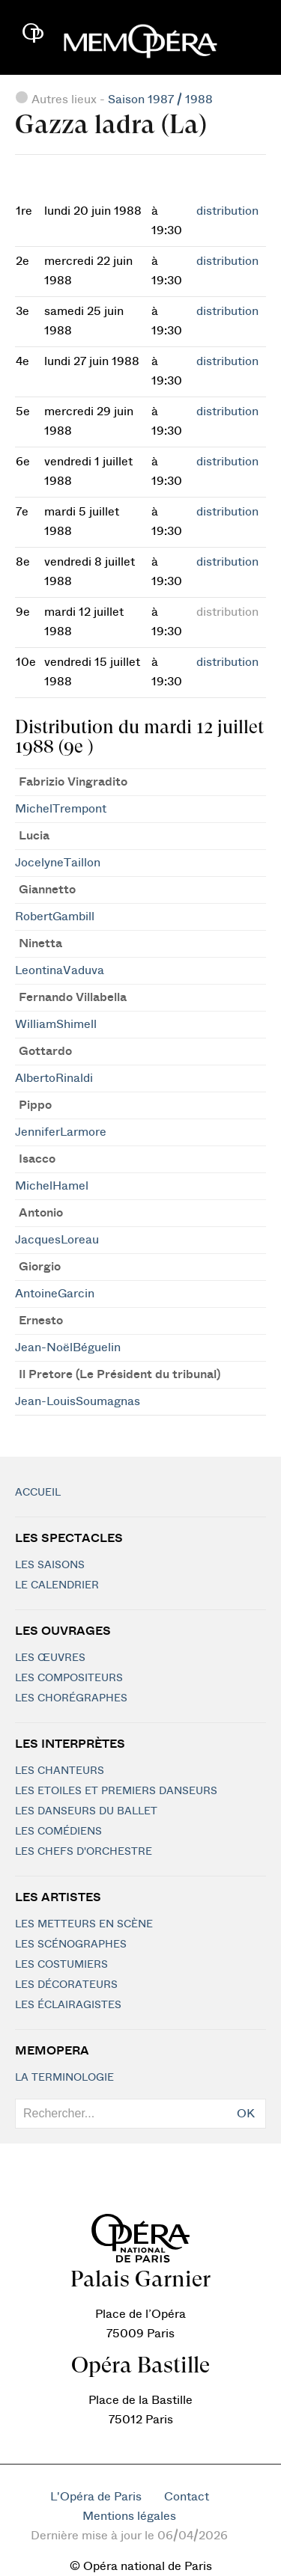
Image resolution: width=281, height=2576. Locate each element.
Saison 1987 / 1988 (160, 99)
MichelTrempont (60, 809)
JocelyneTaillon (57, 863)
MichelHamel (51, 1186)
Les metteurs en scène (84, 1924)
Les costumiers (61, 1964)
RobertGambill (54, 917)
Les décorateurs (66, 1985)
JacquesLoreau (57, 1240)
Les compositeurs (69, 1678)
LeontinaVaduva (59, 970)
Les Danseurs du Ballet (86, 1811)
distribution (227, 211)
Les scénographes (71, 1944)
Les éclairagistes (68, 2005)
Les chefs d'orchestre (83, 1852)
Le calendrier (57, 1585)
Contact (186, 2497)
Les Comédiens (58, 1831)
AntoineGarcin (54, 1294)
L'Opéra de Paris (96, 2497)
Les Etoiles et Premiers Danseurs (116, 1791)
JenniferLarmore (60, 1132)
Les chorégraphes (71, 1698)
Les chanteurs (59, 1771)
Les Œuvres (50, 1658)
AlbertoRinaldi (54, 1078)
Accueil (38, 1492)
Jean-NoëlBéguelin (68, 1347)
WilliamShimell (56, 1024)
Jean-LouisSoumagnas (77, 1401)
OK (246, 2114)
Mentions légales (129, 2516)
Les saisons (50, 1565)
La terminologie (64, 2077)
